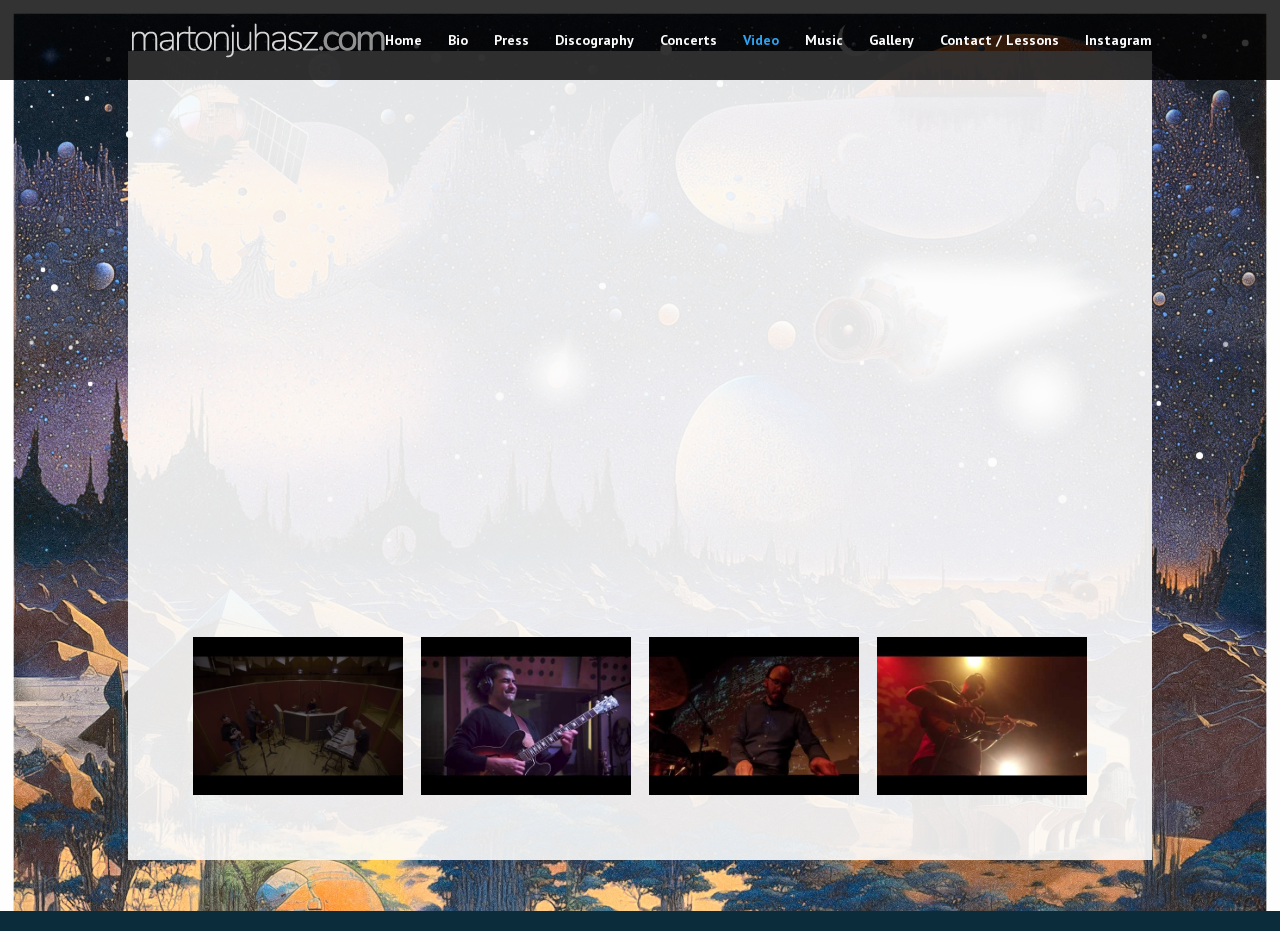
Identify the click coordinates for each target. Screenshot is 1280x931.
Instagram (1118, 41)
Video (761, 41)
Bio (458, 41)
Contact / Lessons (999, 41)
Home (403, 41)
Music (824, 41)
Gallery (891, 41)
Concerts (688, 41)
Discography (594, 41)
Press (511, 41)
